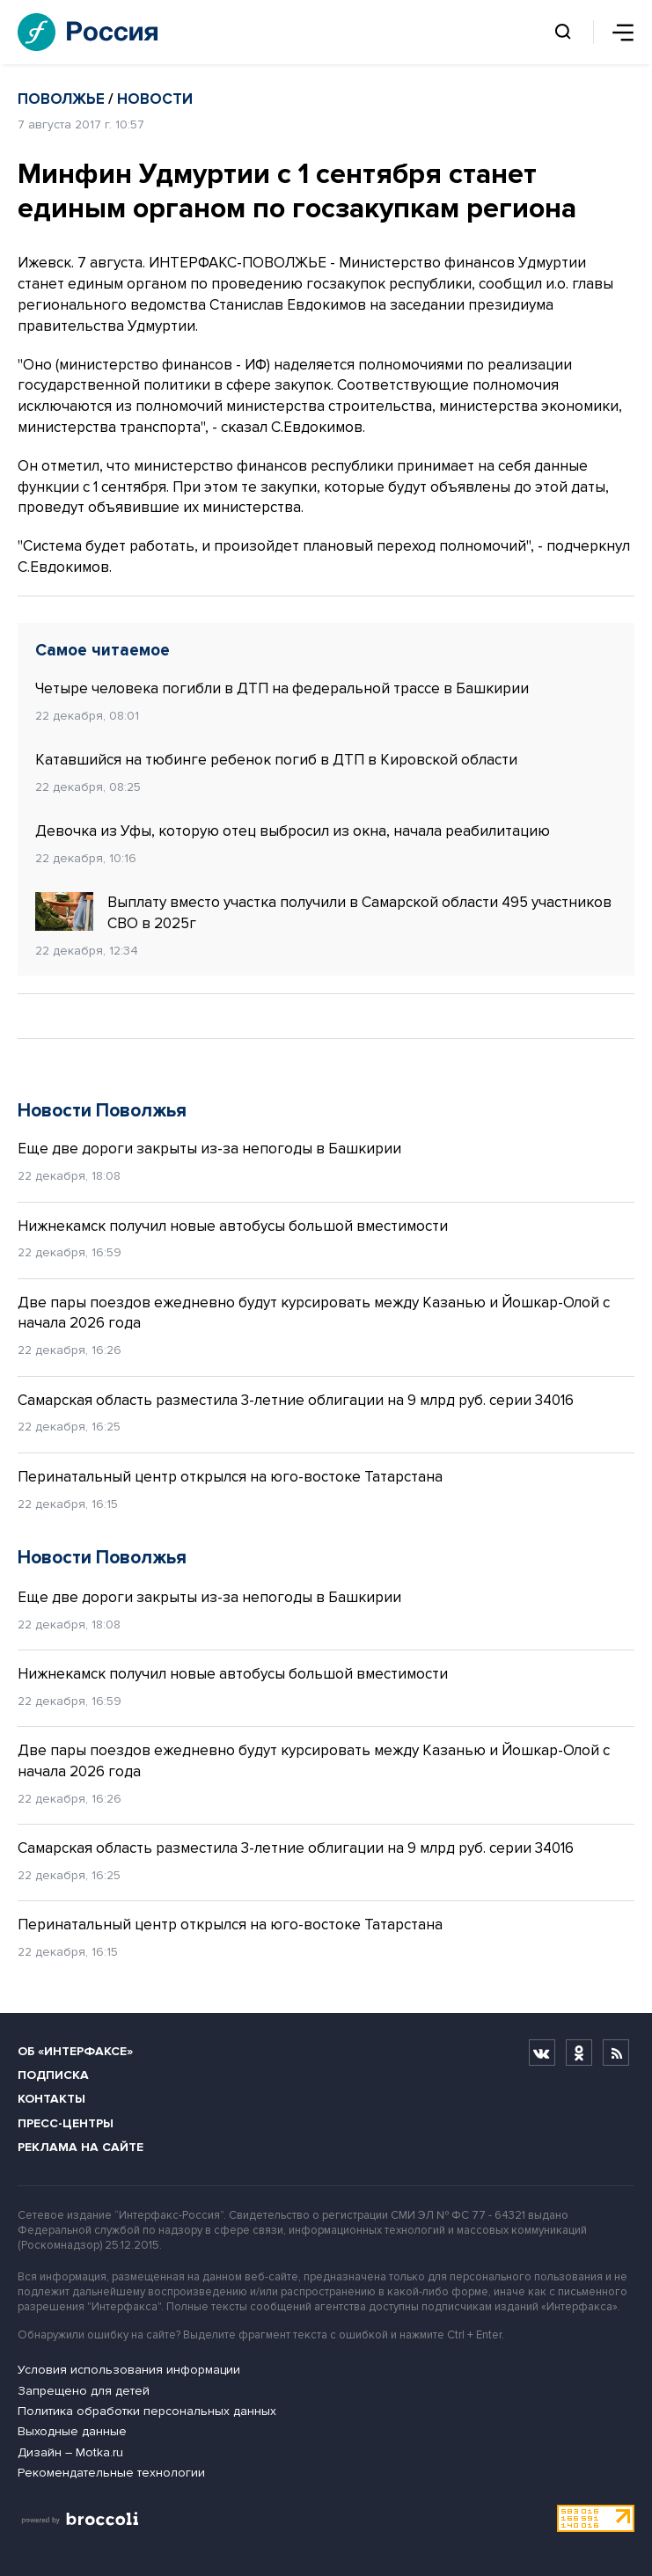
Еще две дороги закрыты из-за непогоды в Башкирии (209, 1148)
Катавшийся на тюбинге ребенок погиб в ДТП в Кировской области (276, 759)
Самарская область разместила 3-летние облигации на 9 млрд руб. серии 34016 (296, 1400)
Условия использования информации (129, 2369)
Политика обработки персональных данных (147, 2411)
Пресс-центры (66, 2123)
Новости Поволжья (102, 1111)
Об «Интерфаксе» (75, 2051)
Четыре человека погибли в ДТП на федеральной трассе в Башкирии (282, 688)
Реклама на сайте (80, 2147)
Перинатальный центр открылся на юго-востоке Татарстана (230, 1476)
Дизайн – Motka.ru (70, 2452)
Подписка (53, 2074)
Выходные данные (72, 2431)
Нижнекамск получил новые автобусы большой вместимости (233, 1226)
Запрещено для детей (84, 2390)
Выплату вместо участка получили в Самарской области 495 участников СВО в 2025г (323, 912)
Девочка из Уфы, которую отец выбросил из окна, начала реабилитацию (292, 831)
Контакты (51, 2098)
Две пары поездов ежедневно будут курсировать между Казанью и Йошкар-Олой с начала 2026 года (314, 1313)
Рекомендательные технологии (111, 2472)
